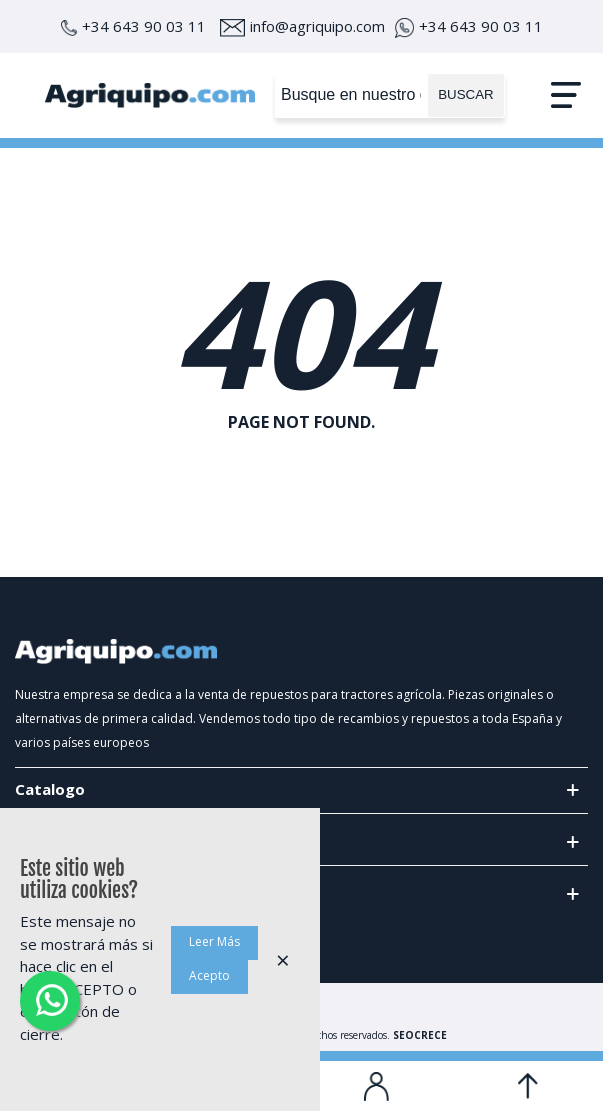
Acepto (209, 975)
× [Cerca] (283, 959)
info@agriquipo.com (302, 26)
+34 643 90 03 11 (133, 26)
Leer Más (214, 941)
